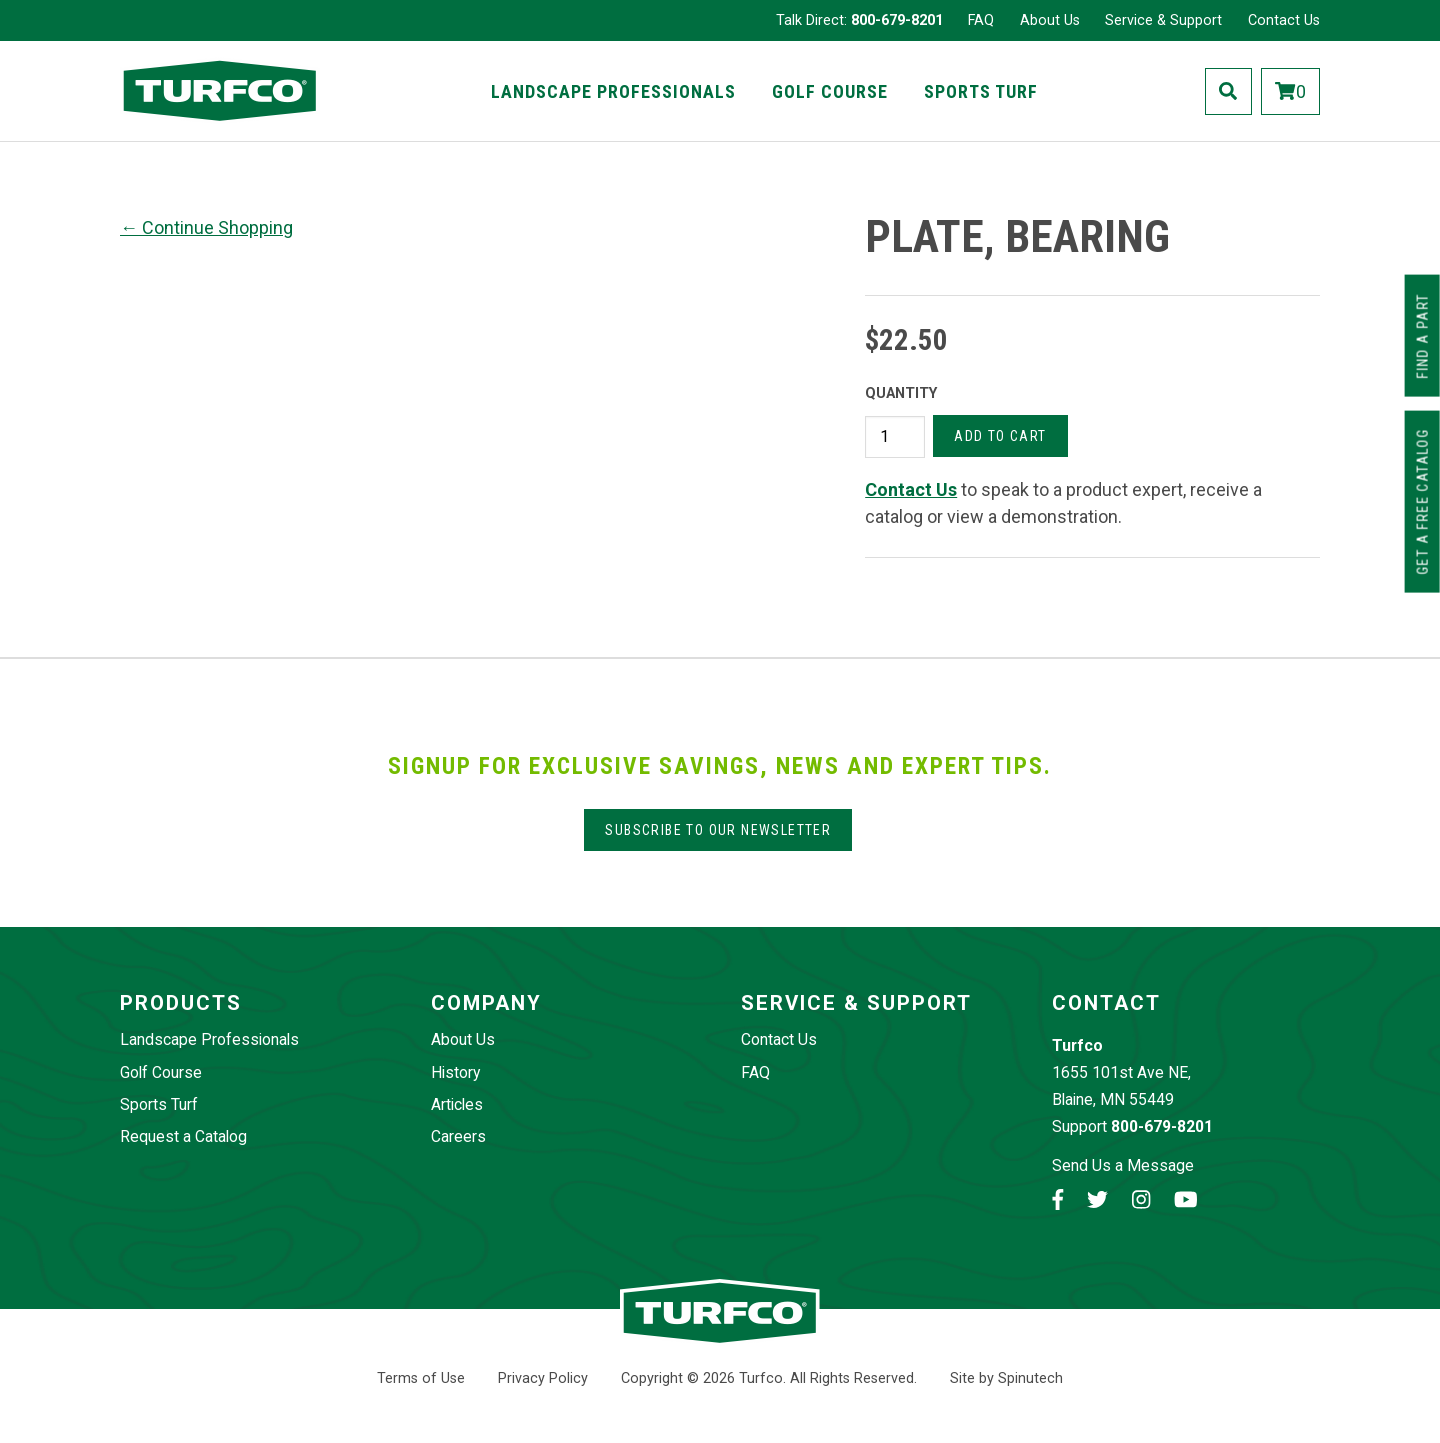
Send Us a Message (1123, 1165)
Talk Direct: (859, 20)
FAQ (981, 20)
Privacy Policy (543, 1378)
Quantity (901, 393)
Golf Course (830, 91)
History (455, 1072)
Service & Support (1163, 20)
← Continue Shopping (206, 227)
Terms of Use (421, 1378)
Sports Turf (981, 91)
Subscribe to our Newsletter (718, 830)
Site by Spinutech (1006, 1378)
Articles (457, 1104)
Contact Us (1284, 20)
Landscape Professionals (613, 91)
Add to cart (1000, 436)
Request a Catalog (183, 1136)
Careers (458, 1136)
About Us (1050, 20)
